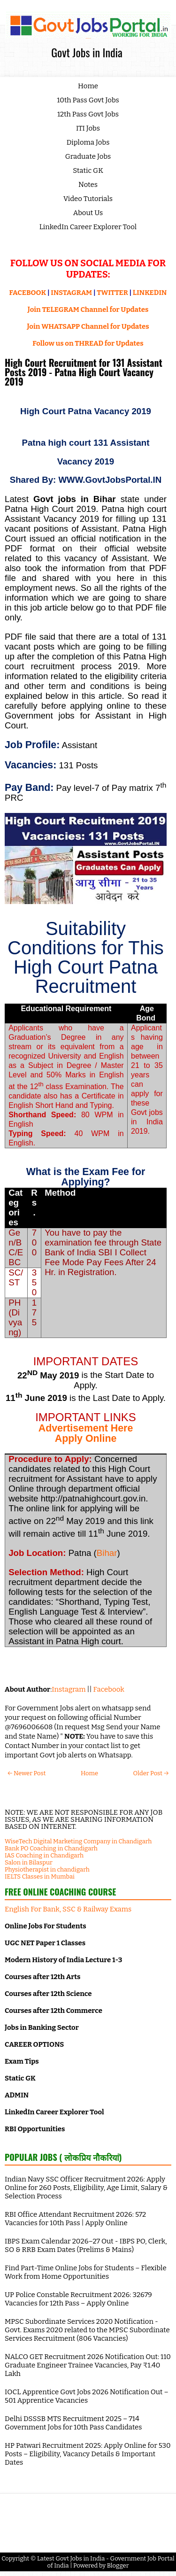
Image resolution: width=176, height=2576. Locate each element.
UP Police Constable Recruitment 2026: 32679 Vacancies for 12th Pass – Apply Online (78, 2298)
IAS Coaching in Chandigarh (44, 1855)
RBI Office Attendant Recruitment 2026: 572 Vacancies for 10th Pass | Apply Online (75, 2218)
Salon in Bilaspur (29, 1862)
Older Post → (150, 1773)
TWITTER (112, 292)
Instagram (68, 1689)
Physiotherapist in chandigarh (47, 1869)
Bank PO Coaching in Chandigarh (51, 1848)
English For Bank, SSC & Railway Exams (68, 1909)
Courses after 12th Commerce (53, 2010)
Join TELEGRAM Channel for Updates (88, 309)
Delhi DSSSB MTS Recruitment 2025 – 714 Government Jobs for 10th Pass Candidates (73, 2422)
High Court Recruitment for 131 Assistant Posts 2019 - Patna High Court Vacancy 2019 (83, 372)
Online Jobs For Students (45, 1926)
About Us (88, 213)
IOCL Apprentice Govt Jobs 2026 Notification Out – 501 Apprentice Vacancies (86, 2396)
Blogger (118, 2565)
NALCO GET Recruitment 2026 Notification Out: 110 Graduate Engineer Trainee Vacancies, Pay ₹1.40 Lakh (88, 2365)
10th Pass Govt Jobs (88, 100)
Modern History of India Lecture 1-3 (63, 1960)
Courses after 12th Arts (42, 1977)
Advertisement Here (85, 1428)
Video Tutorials (88, 198)
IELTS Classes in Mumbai (40, 1876)
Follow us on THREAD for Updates (87, 343)
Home (88, 86)
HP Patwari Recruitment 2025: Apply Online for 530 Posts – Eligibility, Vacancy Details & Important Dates (88, 2454)
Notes (88, 184)
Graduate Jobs (88, 156)
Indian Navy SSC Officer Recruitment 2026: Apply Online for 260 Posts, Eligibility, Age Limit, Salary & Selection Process (86, 2187)
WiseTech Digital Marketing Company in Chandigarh (78, 1841)
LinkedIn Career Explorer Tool (88, 227)
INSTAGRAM (71, 292)
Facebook (108, 1689)
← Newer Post (27, 1773)
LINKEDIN (150, 292)
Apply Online (86, 1438)
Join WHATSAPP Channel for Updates (88, 326)
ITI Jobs (88, 128)
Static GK (88, 170)
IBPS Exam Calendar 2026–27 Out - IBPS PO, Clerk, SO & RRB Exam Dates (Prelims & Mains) (86, 2245)
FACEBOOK (27, 292)
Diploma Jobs (88, 142)
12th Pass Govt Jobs (88, 114)
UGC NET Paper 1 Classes (45, 1943)
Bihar (107, 1553)
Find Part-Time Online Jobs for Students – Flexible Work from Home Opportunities (86, 2272)
